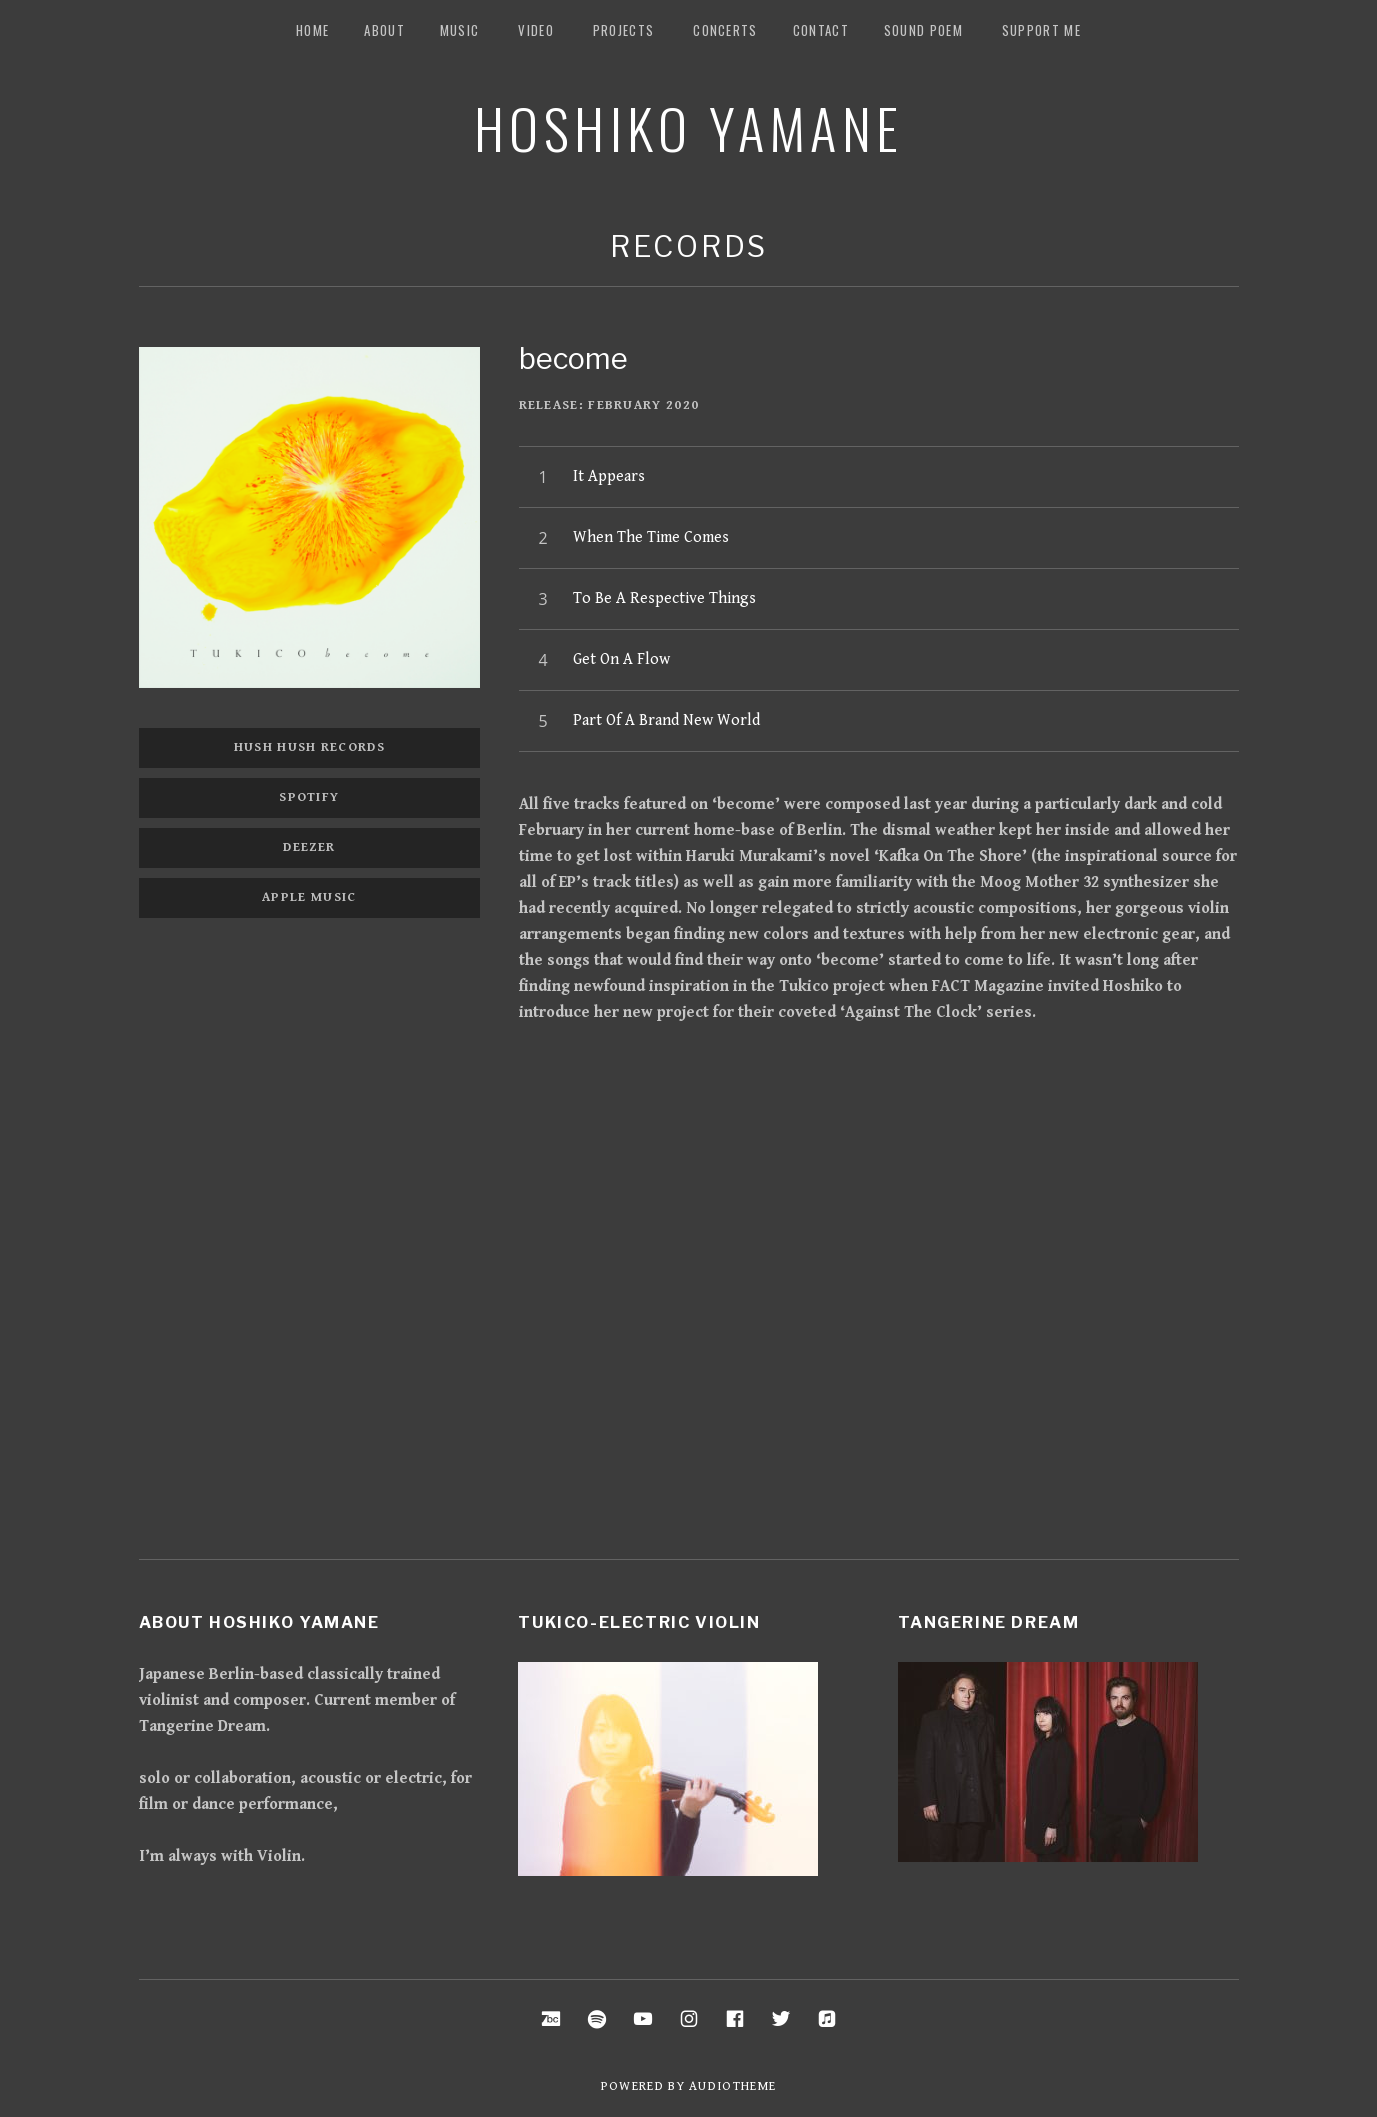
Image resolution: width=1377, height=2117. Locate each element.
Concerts (725, 30)
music (460, 30)
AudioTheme (732, 2086)
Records (688, 246)
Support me (1041, 30)
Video (536, 30)
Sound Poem (923, 30)
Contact (821, 30)
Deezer (309, 847)
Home (312, 30)
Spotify (309, 797)
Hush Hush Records (309, 747)
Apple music (309, 897)
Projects (623, 30)
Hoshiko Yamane (689, 127)
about (384, 30)
